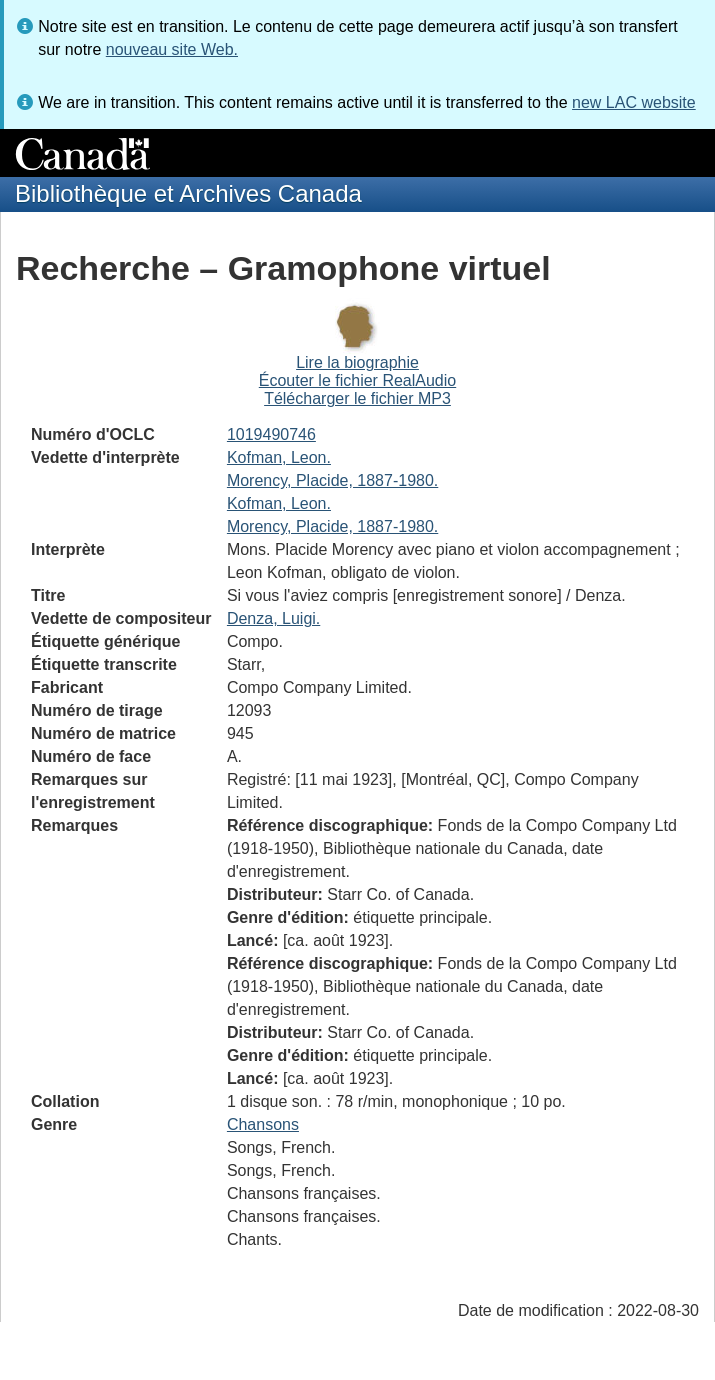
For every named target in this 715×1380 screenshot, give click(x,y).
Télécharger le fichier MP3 (357, 398)
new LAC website (634, 102)
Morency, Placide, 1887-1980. (332, 480)
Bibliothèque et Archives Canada (188, 193)
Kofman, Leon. (279, 457)
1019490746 (271, 434)
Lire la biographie (357, 362)
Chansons (263, 1124)
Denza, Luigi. (273, 618)
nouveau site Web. (172, 49)
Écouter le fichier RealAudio (357, 380)
